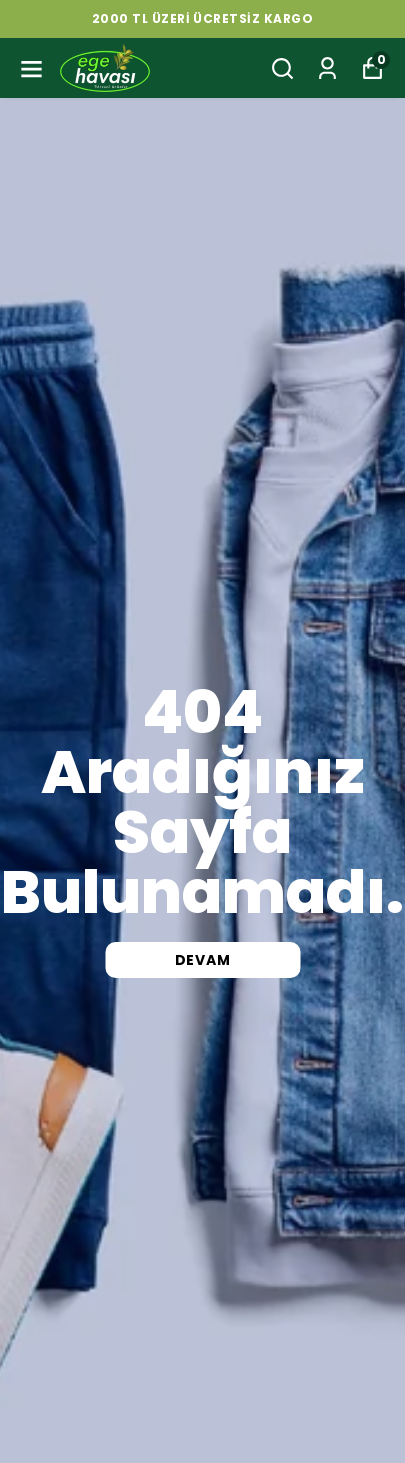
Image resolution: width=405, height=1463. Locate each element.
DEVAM (203, 960)
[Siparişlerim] (327, 68)
